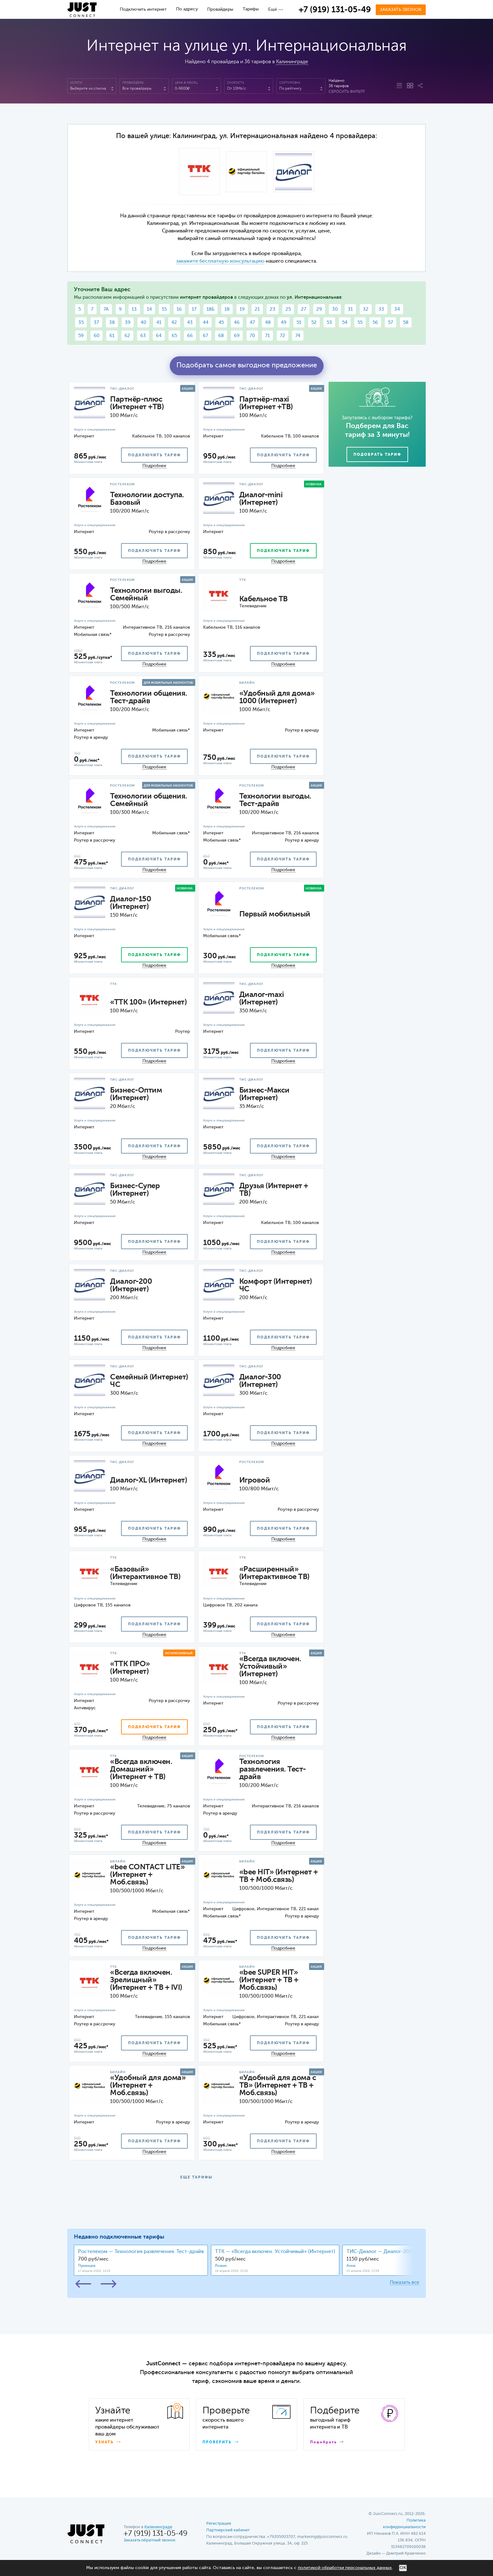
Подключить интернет (143, 9)
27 (303, 309)
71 (267, 335)
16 (179, 309)
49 (283, 322)
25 (288, 309)
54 (344, 322)
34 (397, 309)
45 (221, 322)
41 (158, 322)
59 (81, 335)
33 (381, 309)
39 (127, 322)
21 (257, 309)
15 (164, 309)
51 (298, 322)
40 (143, 322)
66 (190, 335)
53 (329, 322)
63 (143, 335)
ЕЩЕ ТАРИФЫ (196, 2177)
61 (111, 335)
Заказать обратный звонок (149, 2540)
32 (365, 309)
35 (81, 322)
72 (282, 335)
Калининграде (292, 61)
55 (360, 322)
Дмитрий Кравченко (406, 2553)
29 (319, 309)
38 (112, 322)
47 (252, 322)
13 (134, 309)
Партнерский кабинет (228, 2530)
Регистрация (218, 2524)
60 (96, 335)
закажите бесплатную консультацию (220, 261)
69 (237, 335)
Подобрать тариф (377, 455)
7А (106, 309)
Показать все (404, 2282)
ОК (403, 2568)
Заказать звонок (401, 10)
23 (272, 309)
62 (127, 335)
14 (149, 309)
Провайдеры (220, 9)
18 (227, 309)
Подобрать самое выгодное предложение (246, 365)
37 (96, 322)
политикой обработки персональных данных (345, 2568)
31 (350, 309)
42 (174, 322)
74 (297, 335)
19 (242, 309)
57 (390, 322)
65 (174, 335)
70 (252, 335)
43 (190, 322)
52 (314, 322)
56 (375, 322)
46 (237, 322)
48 (268, 322)
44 (205, 322)
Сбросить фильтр (347, 92)
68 (221, 335)
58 (405, 322)
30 (335, 309)
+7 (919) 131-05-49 (335, 10)
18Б (210, 309)
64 (159, 335)
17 (194, 309)
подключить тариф (154, 455)
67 (205, 335)
